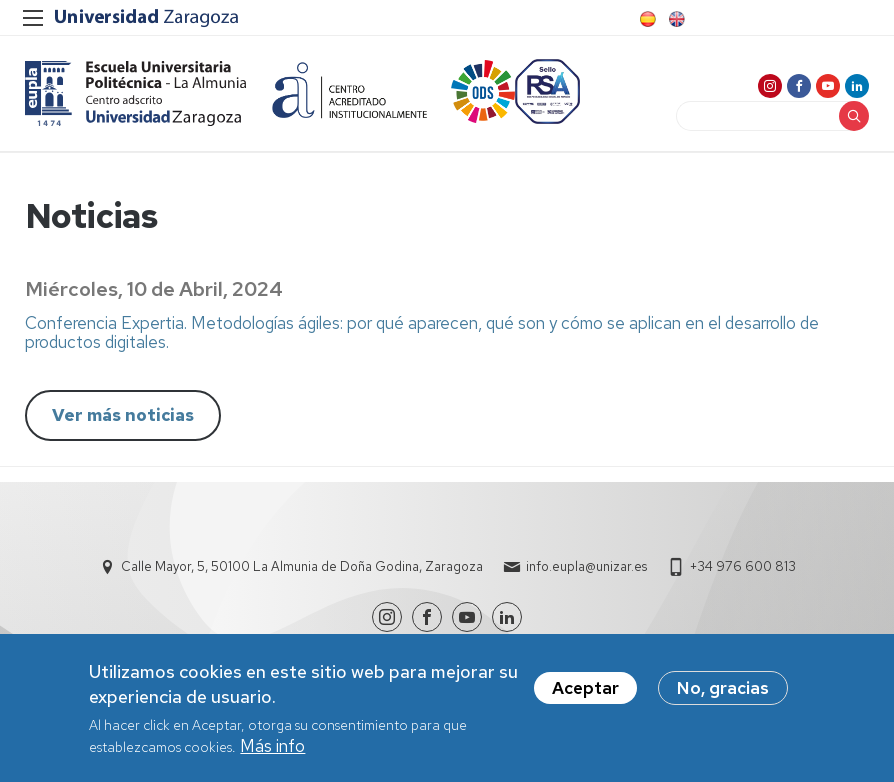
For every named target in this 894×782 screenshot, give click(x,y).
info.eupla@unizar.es (586, 566)
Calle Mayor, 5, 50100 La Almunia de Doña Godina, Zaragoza (302, 566)
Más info (272, 753)
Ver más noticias (123, 415)
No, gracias (723, 695)
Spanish (646, 19)
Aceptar (585, 695)
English (675, 19)
